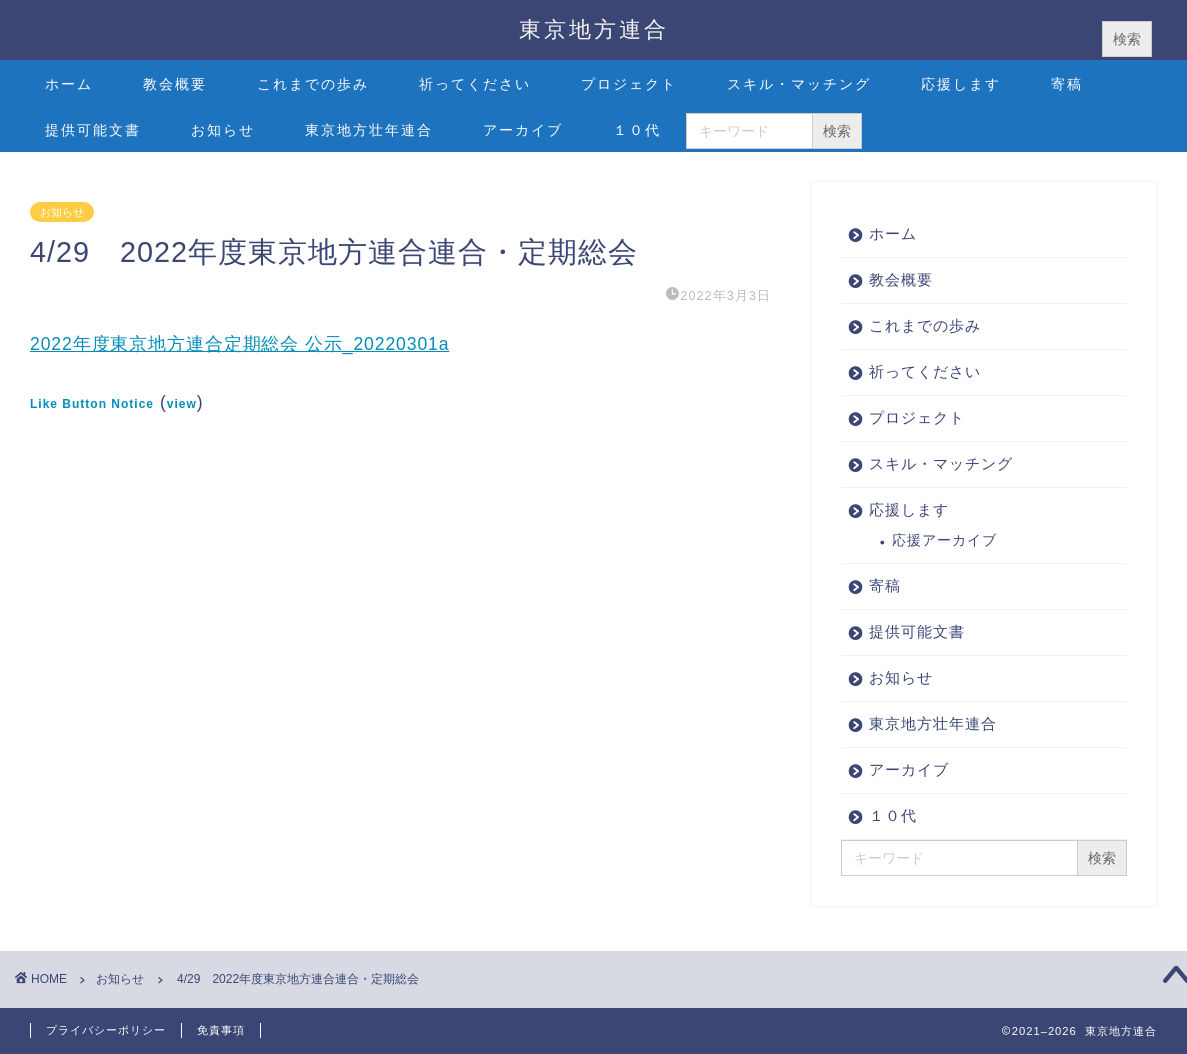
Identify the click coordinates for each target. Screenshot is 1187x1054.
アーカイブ (523, 130)
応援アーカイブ (944, 540)
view (182, 404)
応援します (961, 84)
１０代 (637, 130)
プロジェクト (629, 84)
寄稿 (1067, 84)
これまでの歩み (313, 84)
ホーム (69, 84)
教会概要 (175, 84)
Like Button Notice (92, 404)
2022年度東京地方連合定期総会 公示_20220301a (239, 344)
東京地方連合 (594, 28)
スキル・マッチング (799, 84)
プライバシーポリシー (106, 1030)
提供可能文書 (93, 130)
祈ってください (475, 84)
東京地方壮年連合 (369, 130)
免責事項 (221, 1030)
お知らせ (223, 130)
